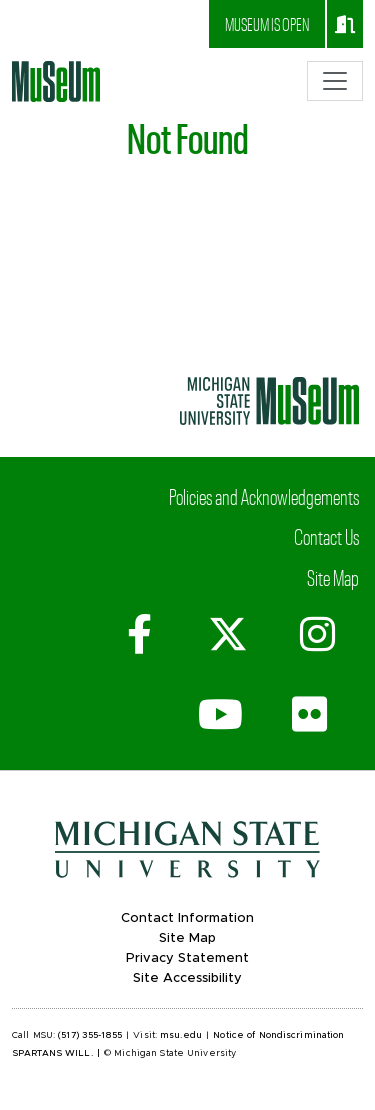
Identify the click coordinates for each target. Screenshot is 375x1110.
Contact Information (187, 918)
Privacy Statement (187, 958)
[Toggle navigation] (335, 81)
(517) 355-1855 (90, 1035)
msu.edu (181, 1035)
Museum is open (290, 24)
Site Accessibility (187, 978)
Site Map (333, 577)
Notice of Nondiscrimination (278, 1035)
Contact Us (326, 536)
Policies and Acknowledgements (264, 496)
